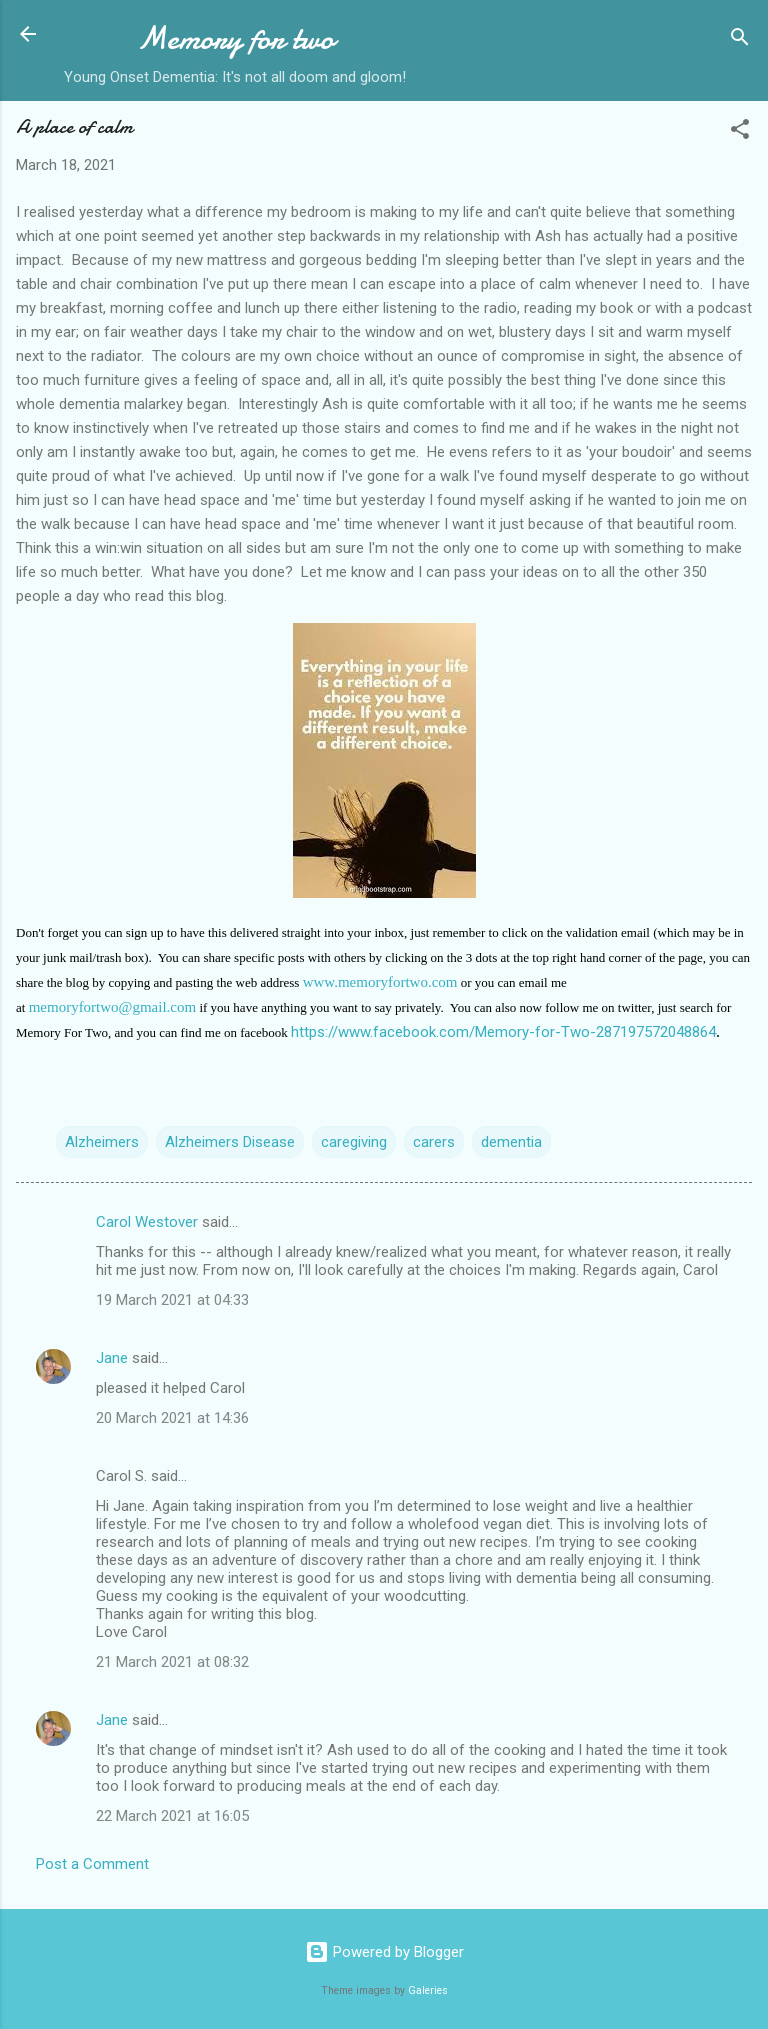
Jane (112, 1358)
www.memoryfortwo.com (380, 982)
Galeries (428, 1990)
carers (434, 1142)
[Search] (740, 40)
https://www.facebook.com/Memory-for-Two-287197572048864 (503, 1032)
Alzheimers (102, 1142)
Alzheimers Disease (230, 1142)
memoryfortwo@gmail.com (113, 1007)
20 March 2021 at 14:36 (172, 1418)
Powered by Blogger (384, 1952)
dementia (511, 1142)
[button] (740, 132)
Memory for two (235, 38)
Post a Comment (92, 1864)
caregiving (354, 1142)
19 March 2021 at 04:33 (172, 1300)
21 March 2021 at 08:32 (172, 1662)
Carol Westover (147, 1222)
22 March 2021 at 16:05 (172, 1816)
